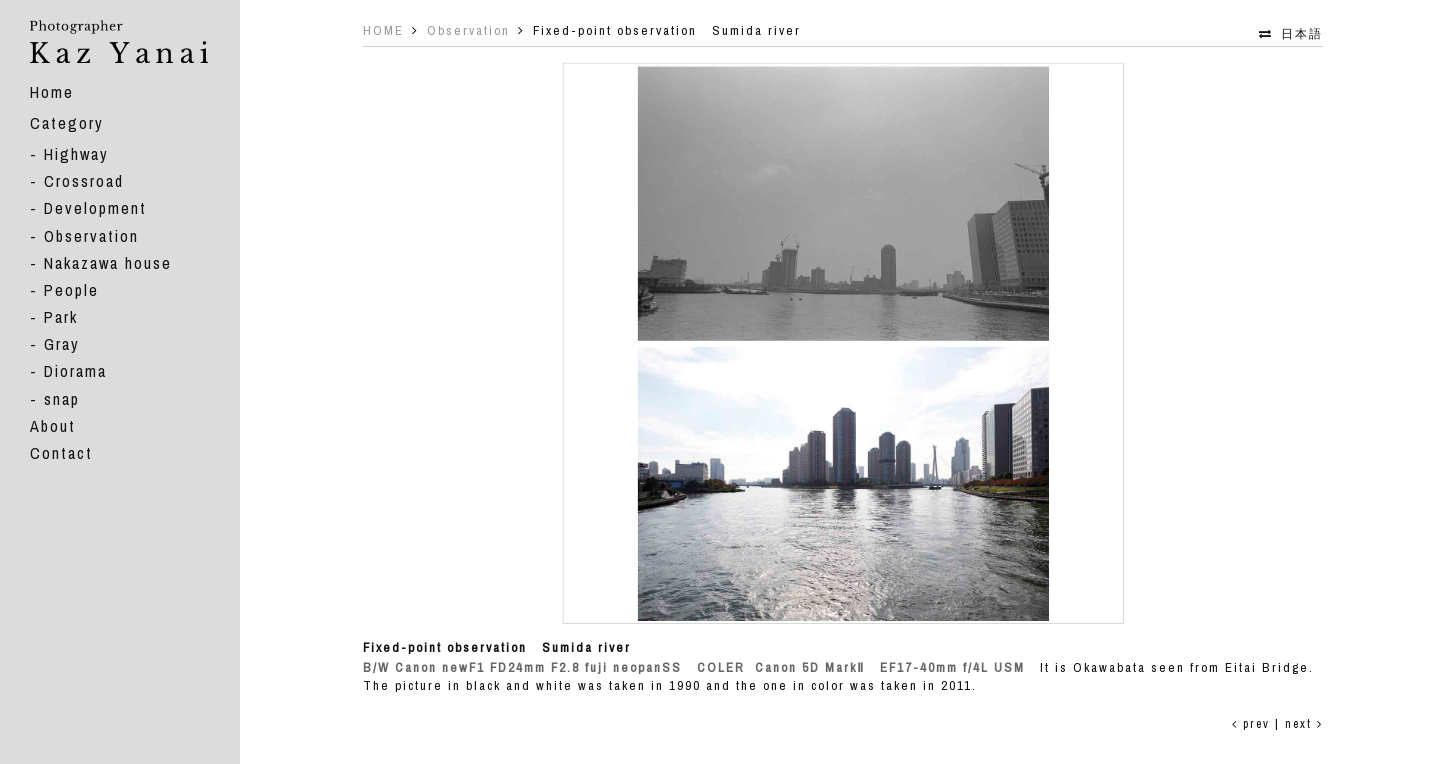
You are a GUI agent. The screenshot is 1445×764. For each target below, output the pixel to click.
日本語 (1302, 34)
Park (61, 317)
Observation (91, 236)
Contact (61, 453)
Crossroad (84, 181)
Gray (62, 344)
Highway (76, 154)
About (53, 426)
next (1304, 724)
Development (95, 208)
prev (1251, 724)
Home (52, 92)
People (71, 290)
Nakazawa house (108, 263)
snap (62, 399)
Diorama (75, 371)
